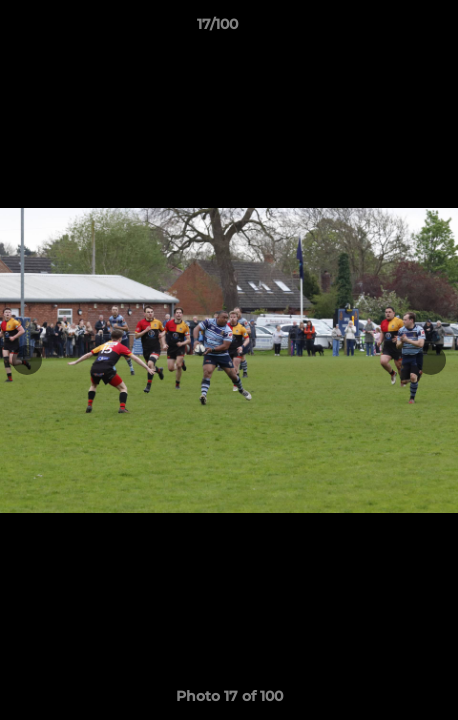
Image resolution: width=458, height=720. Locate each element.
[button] (386, 29)
